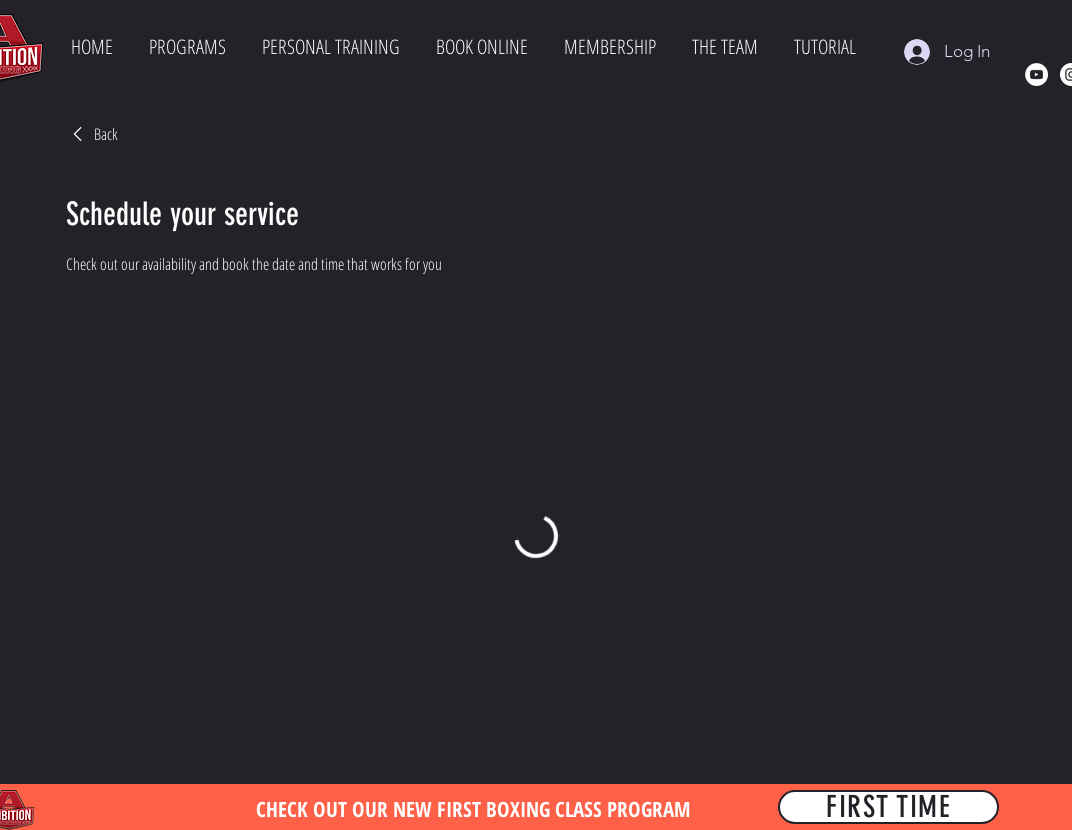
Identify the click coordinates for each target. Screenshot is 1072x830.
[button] (187, 49)
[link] (92, 134)
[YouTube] (1036, 74)
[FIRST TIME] (888, 807)
